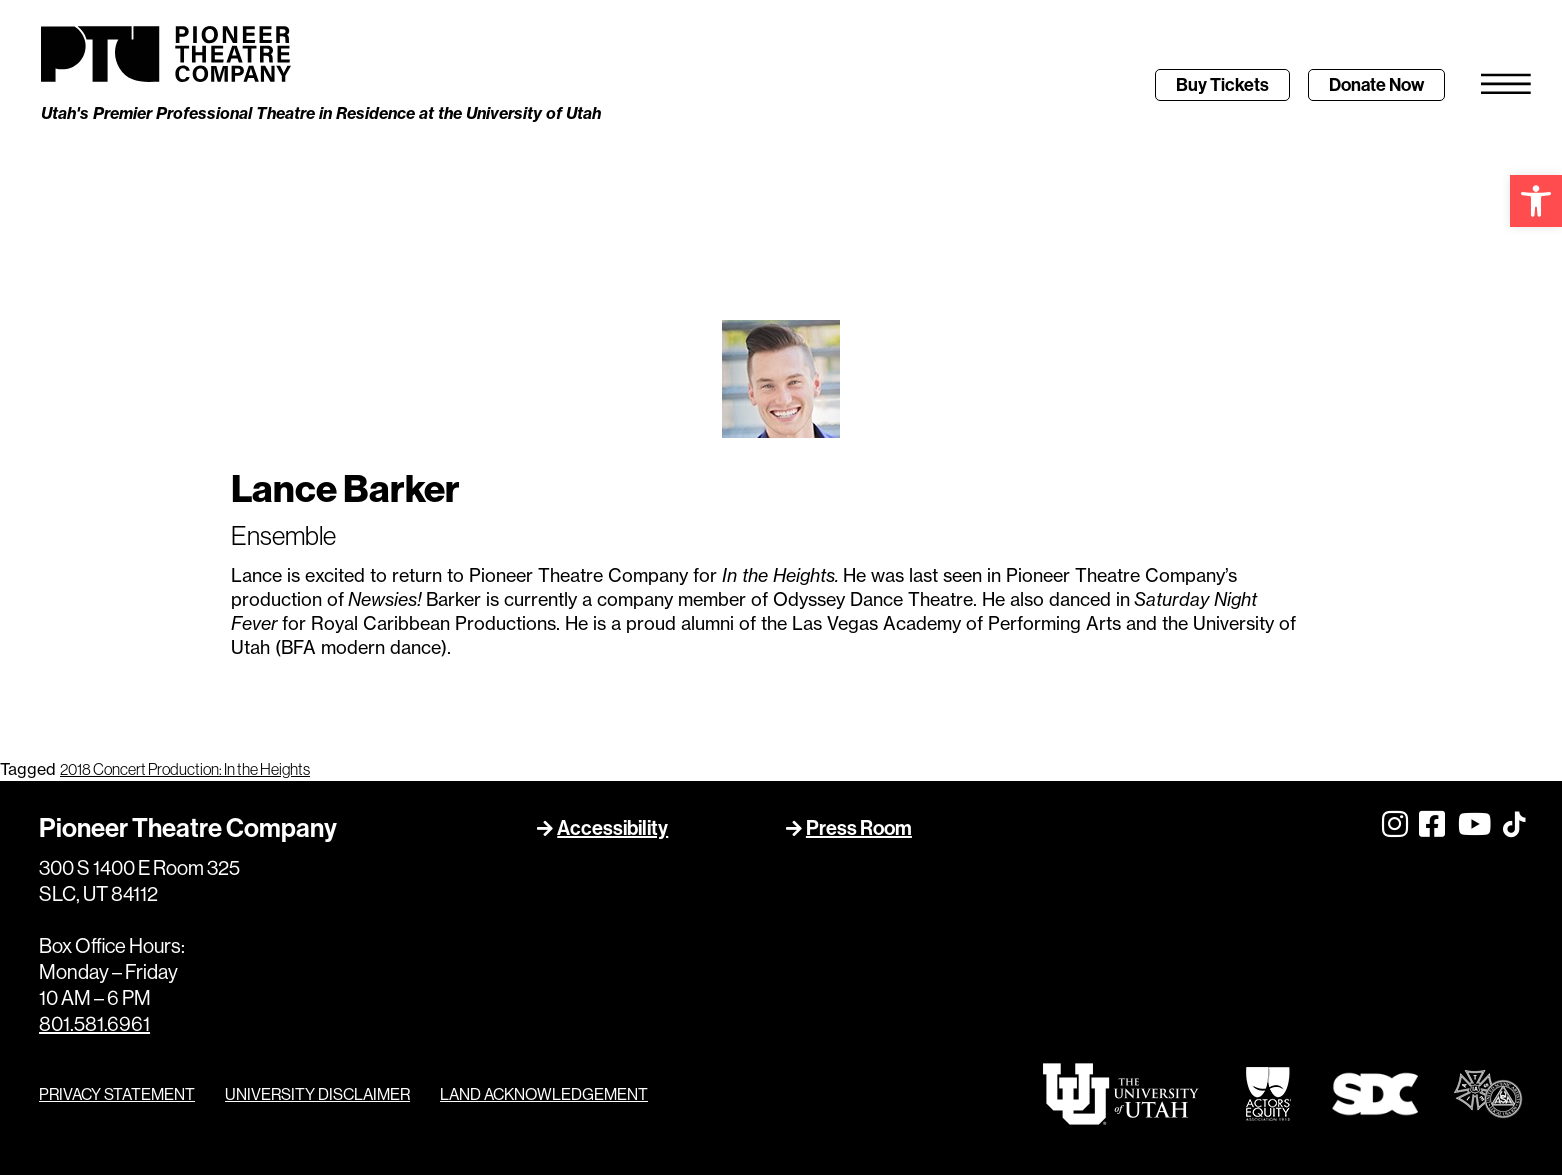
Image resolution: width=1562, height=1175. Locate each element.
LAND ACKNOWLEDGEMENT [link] (544, 1094)
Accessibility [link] (612, 827)
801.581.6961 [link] (94, 1023)
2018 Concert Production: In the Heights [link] (185, 769)
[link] (1536, 201)
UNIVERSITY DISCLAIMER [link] (317, 1094)
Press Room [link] (859, 827)
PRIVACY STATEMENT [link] (117, 1094)
